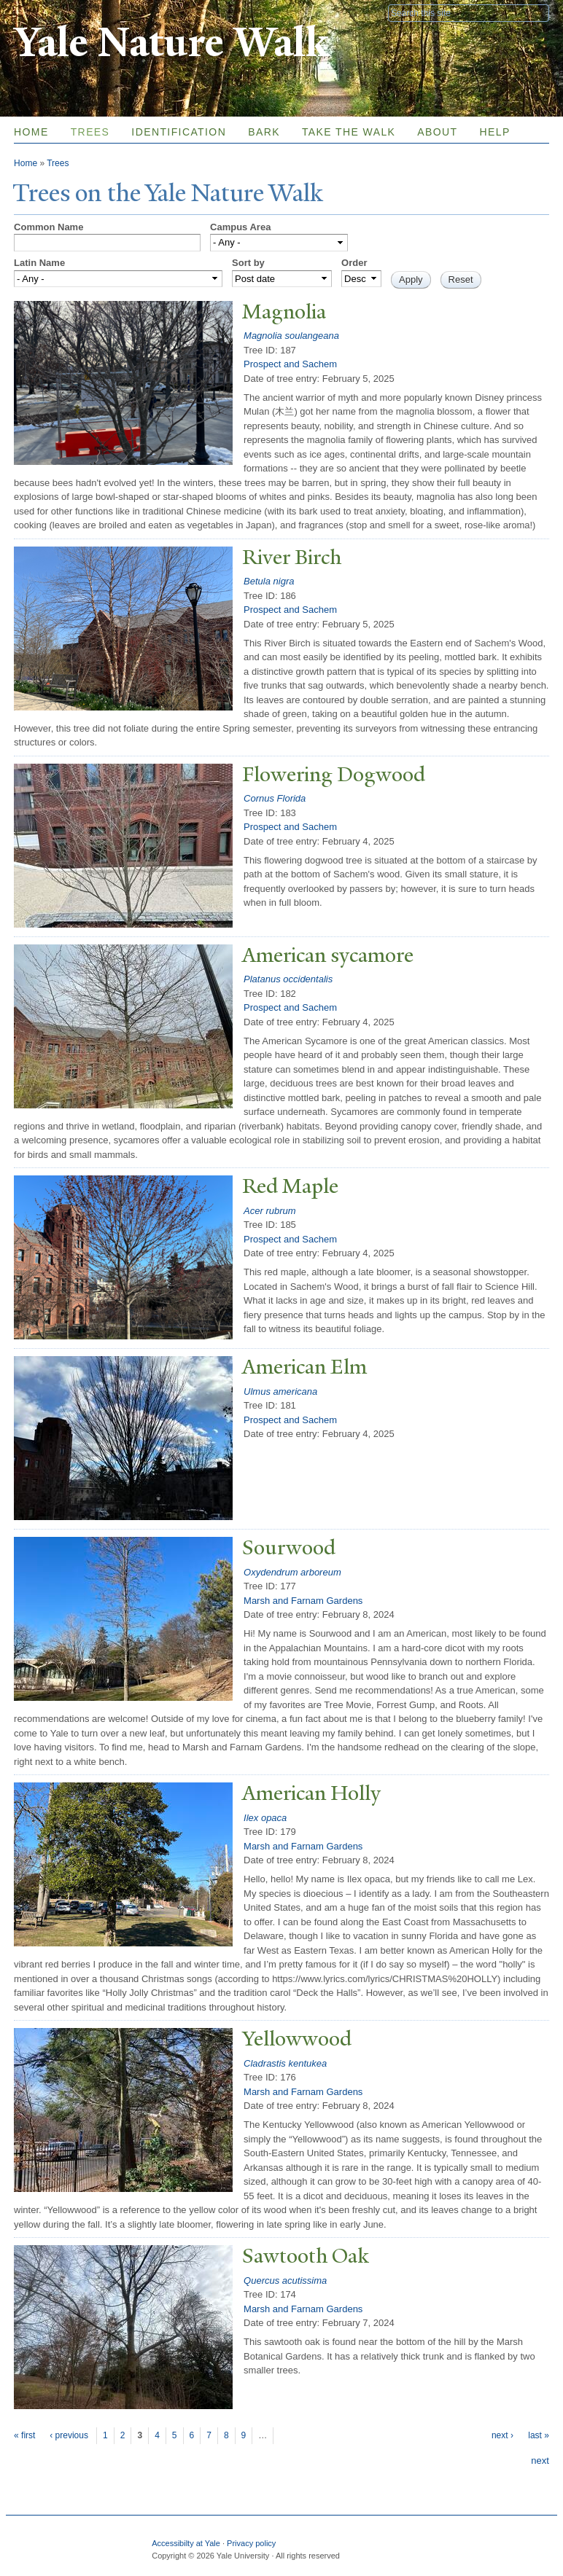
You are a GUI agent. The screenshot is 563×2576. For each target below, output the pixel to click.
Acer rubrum (270, 1210)
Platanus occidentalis (288, 979)
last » (538, 2435)
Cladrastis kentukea (285, 2063)
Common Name (48, 227)
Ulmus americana (280, 1391)
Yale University (55, 12)
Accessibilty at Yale (186, 2543)
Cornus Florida (275, 798)
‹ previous (69, 2435)
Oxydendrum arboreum (292, 1572)
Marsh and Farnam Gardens (303, 1600)
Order (354, 262)
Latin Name (39, 262)
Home (31, 132)
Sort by (248, 262)
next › (502, 2435)
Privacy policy (251, 2543)
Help (495, 132)
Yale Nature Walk (171, 42)
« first (24, 2435)
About (437, 132)
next (540, 2460)
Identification (178, 132)
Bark (264, 132)
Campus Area (240, 227)
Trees (90, 132)
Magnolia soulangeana (291, 335)
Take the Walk (348, 132)
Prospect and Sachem (290, 364)
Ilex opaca (265, 1817)
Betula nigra (269, 581)
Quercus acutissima (285, 2280)
